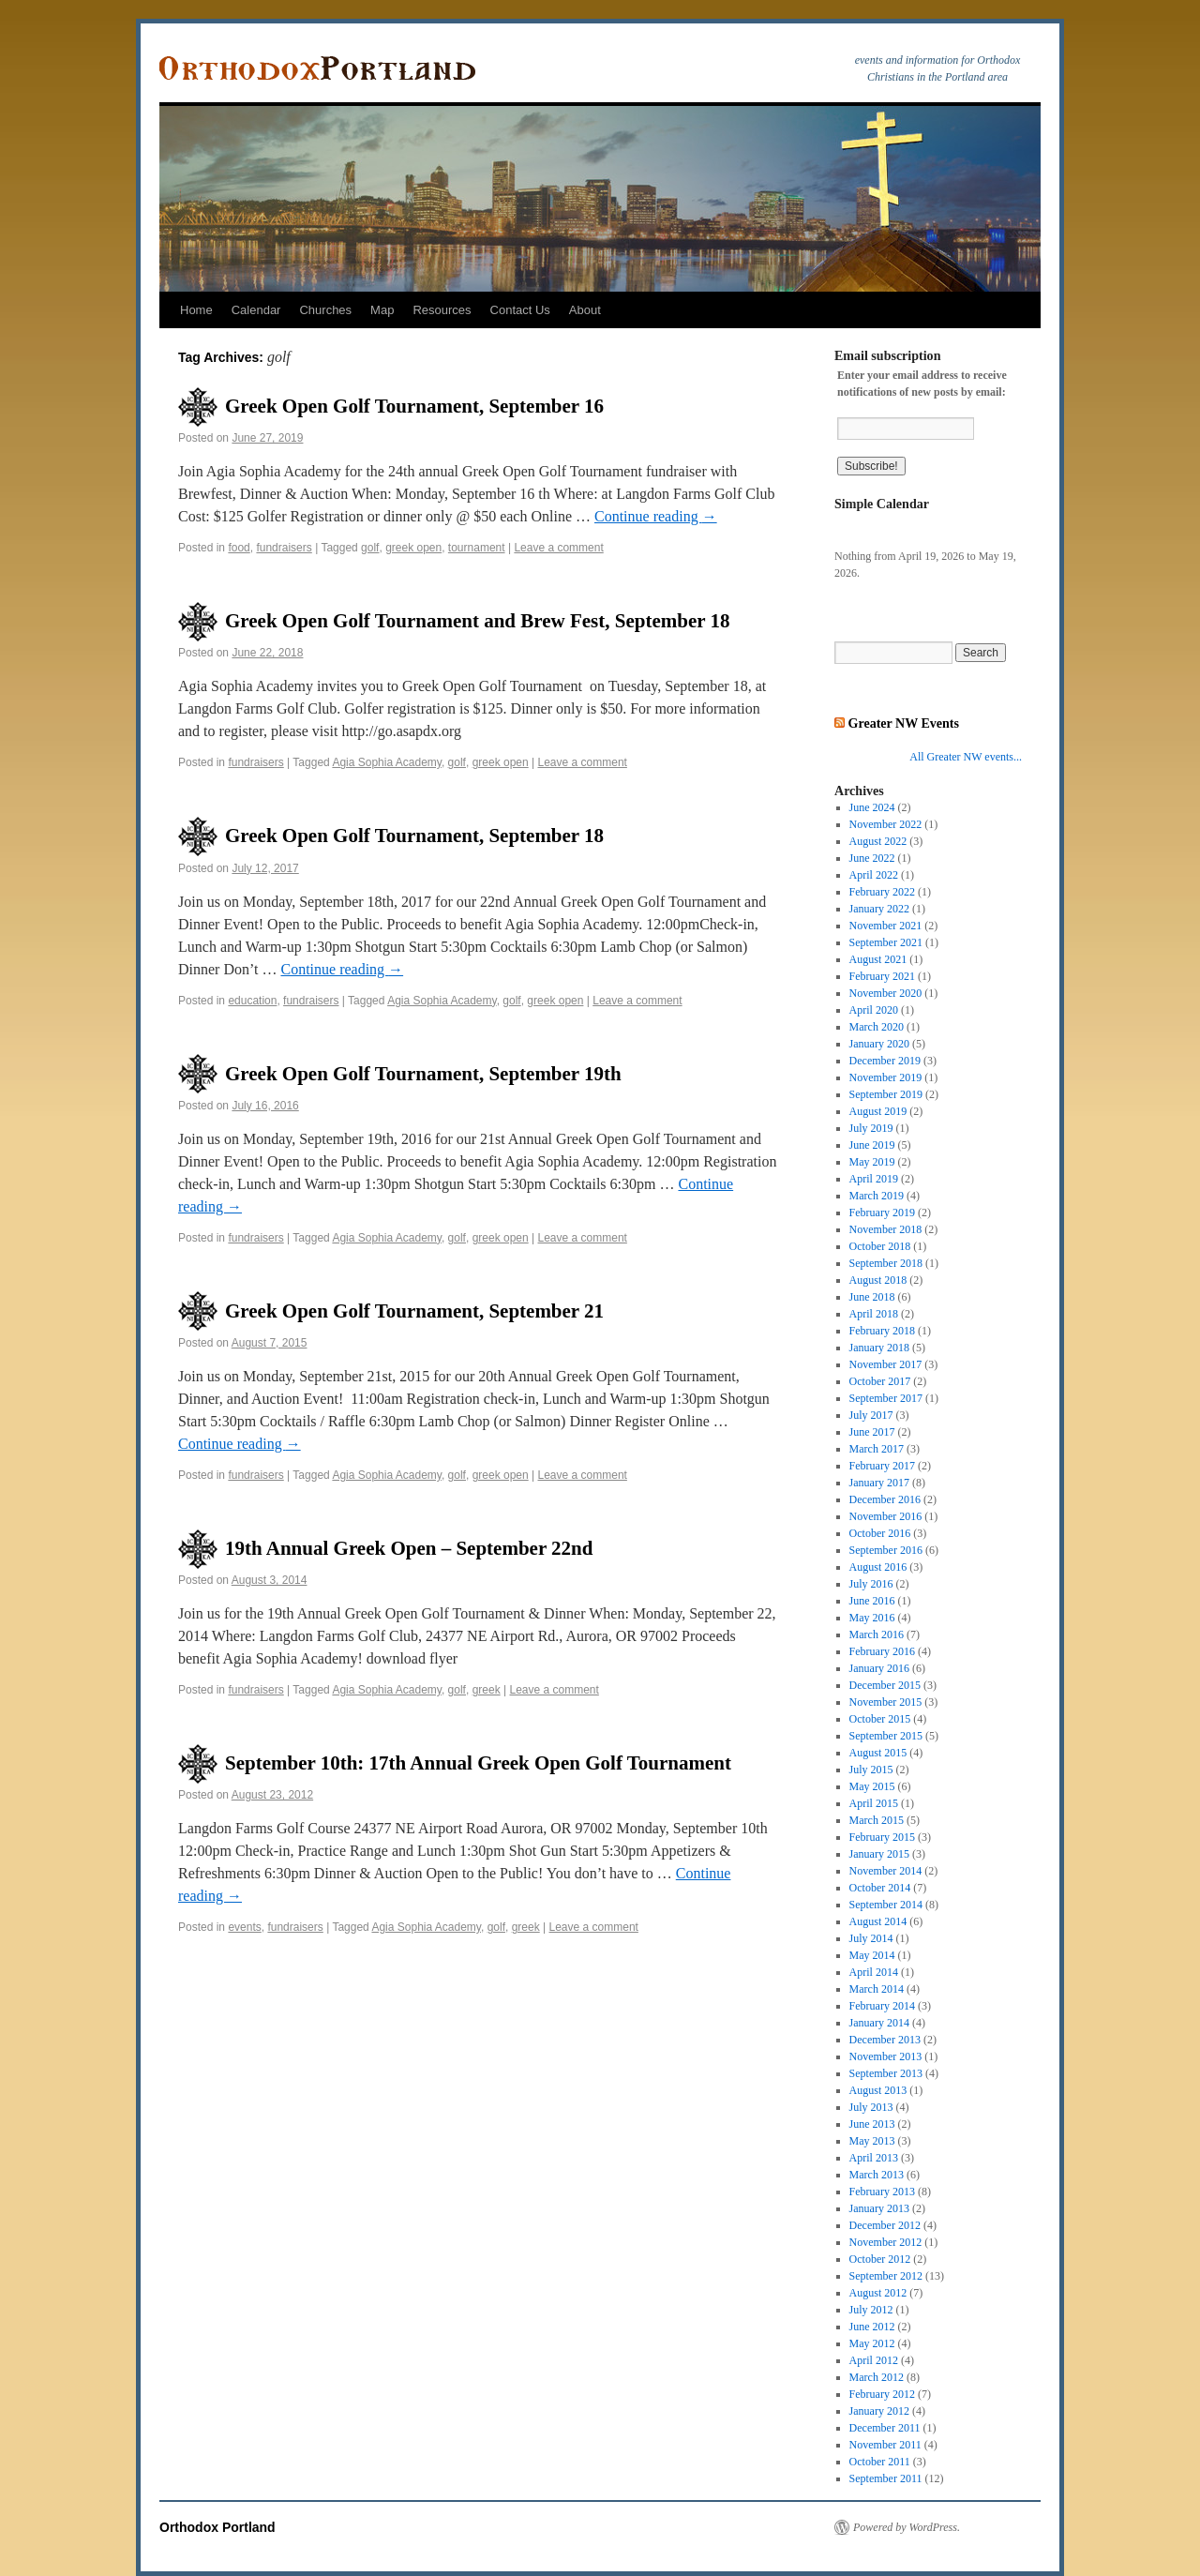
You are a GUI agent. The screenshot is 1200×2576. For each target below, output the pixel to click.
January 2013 (879, 2208)
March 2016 (876, 1634)
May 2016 (872, 1617)
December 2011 (885, 2427)
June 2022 (872, 858)
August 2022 (878, 841)
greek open (413, 547)
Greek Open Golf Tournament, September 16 (414, 406)
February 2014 (882, 2005)
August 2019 (878, 1111)
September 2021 (885, 942)
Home (196, 310)
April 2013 (873, 2157)
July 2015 (871, 1769)
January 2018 (879, 1347)
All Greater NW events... (965, 756)
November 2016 (885, 1516)
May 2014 (872, 1955)
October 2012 (880, 2259)
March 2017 (876, 1448)
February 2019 (882, 1212)
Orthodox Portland (217, 2527)
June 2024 (872, 807)
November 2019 (885, 1077)
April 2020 (873, 1010)
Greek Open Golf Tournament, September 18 (414, 835)
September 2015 (885, 1735)
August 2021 (878, 959)
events (244, 1927)
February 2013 (882, 2191)
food (238, 547)
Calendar (256, 310)
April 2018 (873, 1313)
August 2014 (878, 1921)
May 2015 (872, 1786)
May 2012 (872, 2343)
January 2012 (879, 2411)
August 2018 (878, 1280)
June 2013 (872, 2124)
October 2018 (880, 1246)
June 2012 (872, 2326)
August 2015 (878, 1752)
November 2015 (885, 1702)
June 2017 (872, 1432)
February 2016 (882, 1651)
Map (382, 310)
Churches (325, 310)
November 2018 (885, 1229)
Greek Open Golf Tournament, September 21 (414, 1311)
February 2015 (882, 1837)
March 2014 (876, 1989)
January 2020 (879, 1043)
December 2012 (885, 2225)
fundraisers (283, 547)
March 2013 (876, 2174)
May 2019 (872, 1161)
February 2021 (882, 976)
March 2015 (876, 1820)
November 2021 (885, 925)
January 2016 (879, 1668)
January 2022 (879, 908)
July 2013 (871, 2107)
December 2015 (885, 1685)
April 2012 (873, 2360)
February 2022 (882, 891)
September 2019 (885, 1094)
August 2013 (878, 2090)
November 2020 (885, 993)
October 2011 (879, 2461)
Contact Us (520, 310)
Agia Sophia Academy (387, 762)
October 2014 (880, 1887)
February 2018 (882, 1330)
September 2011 (885, 2478)
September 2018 (885, 1263)
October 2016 (880, 1533)
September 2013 (885, 2073)
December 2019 (885, 1060)
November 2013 (885, 2056)
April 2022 (873, 874)
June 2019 (872, 1145)
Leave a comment (558, 547)
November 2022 (885, 824)
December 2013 (885, 2039)
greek (486, 1689)
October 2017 (880, 1381)
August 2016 (878, 1567)
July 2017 (871, 1415)
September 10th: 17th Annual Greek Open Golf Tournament (478, 1763)
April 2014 (873, 1972)
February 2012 (882, 2394)
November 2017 (885, 1364)
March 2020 (876, 1026)
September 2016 (885, 1550)
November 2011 (885, 2444)
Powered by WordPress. (906, 2527)
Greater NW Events (903, 723)
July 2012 (871, 2309)
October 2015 (880, 1718)
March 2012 (876, 2377)
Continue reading (655, 516)
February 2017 (882, 1465)
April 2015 (873, 1803)
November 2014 (885, 1870)
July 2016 (871, 1583)
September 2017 (885, 1398)
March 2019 (876, 1195)
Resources (441, 310)
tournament (476, 547)
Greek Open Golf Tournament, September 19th (423, 1073)
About (585, 310)
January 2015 (879, 1853)
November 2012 (885, 2242)
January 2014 (879, 2022)
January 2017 (879, 1482)
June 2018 (872, 1296)
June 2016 (872, 1600)
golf (370, 547)
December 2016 (885, 1499)
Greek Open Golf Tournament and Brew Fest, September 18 (477, 621)
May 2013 (872, 2140)
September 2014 (885, 1904)
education (252, 1000)
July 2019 (871, 1128)
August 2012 (878, 2292)
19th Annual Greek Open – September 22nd (408, 1548)
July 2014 (871, 1938)
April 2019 (873, 1178)
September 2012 (885, 2275)
